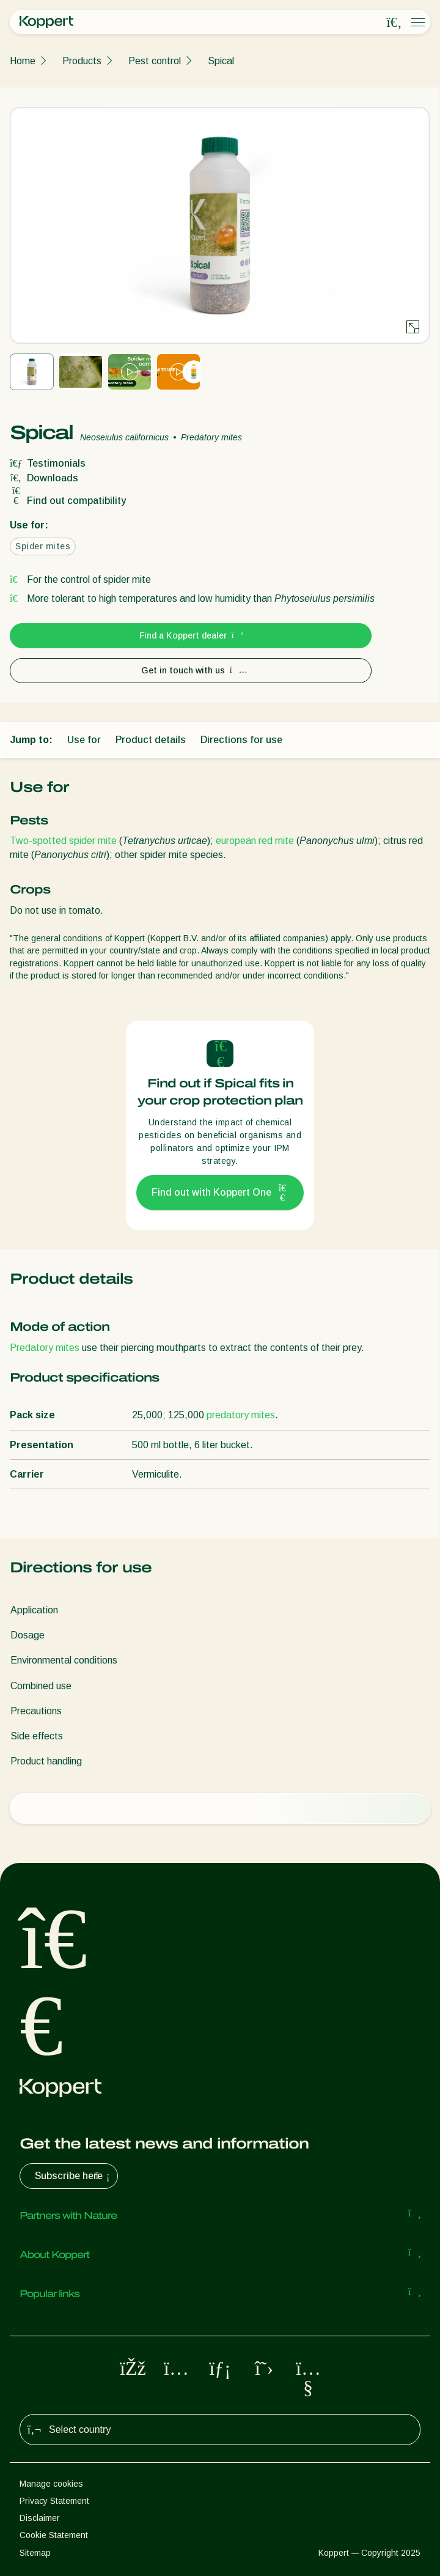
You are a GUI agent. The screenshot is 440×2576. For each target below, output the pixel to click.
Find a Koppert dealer (191, 635)
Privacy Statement (54, 2501)
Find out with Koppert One (220, 1192)
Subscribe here (73, 2176)
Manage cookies (51, 2484)
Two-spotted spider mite (63, 840)
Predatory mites (44, 1347)
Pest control (154, 61)
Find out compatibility (68, 500)
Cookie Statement (54, 2535)
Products (81, 61)
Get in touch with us (191, 670)
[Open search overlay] (394, 22)
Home (22, 61)
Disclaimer (40, 2518)
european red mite (255, 840)
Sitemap (35, 2553)
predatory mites (241, 1415)
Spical (221, 61)
